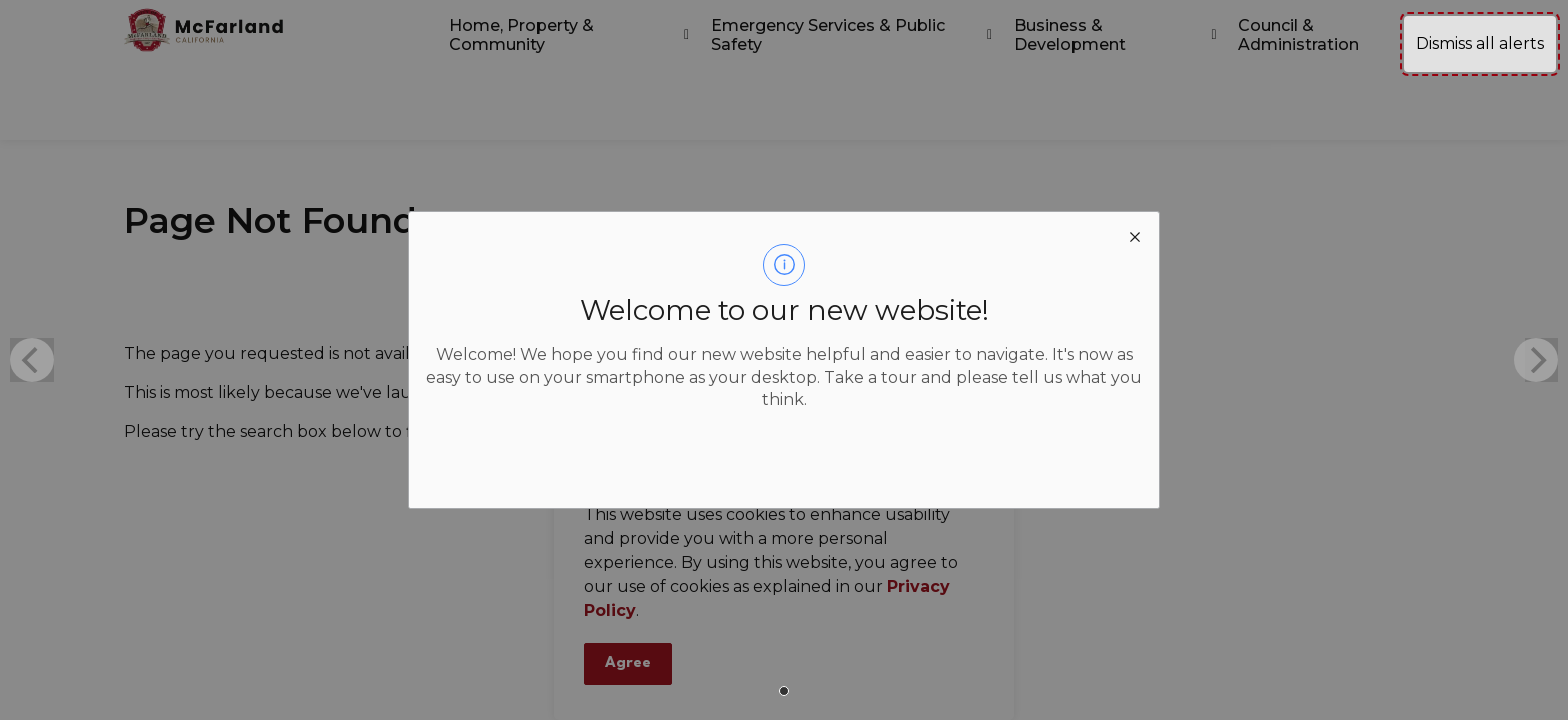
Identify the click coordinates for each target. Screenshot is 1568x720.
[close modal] (1135, 236)
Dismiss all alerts (1480, 43)
